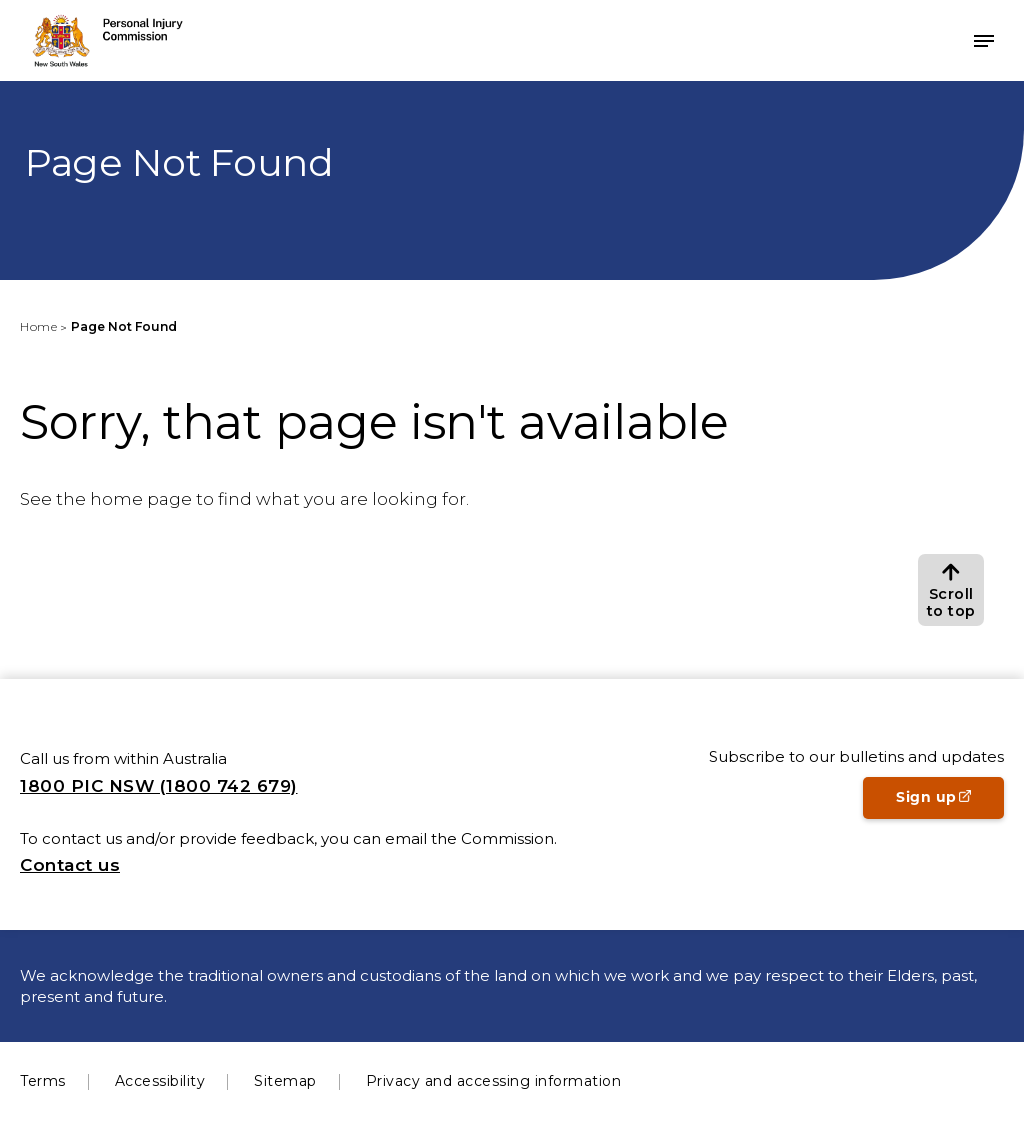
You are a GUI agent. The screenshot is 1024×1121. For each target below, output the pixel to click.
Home (38, 326)
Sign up (950, 803)
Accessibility (160, 1081)
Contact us (70, 865)
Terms (43, 1081)
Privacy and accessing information (494, 1081)
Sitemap (285, 1081)
